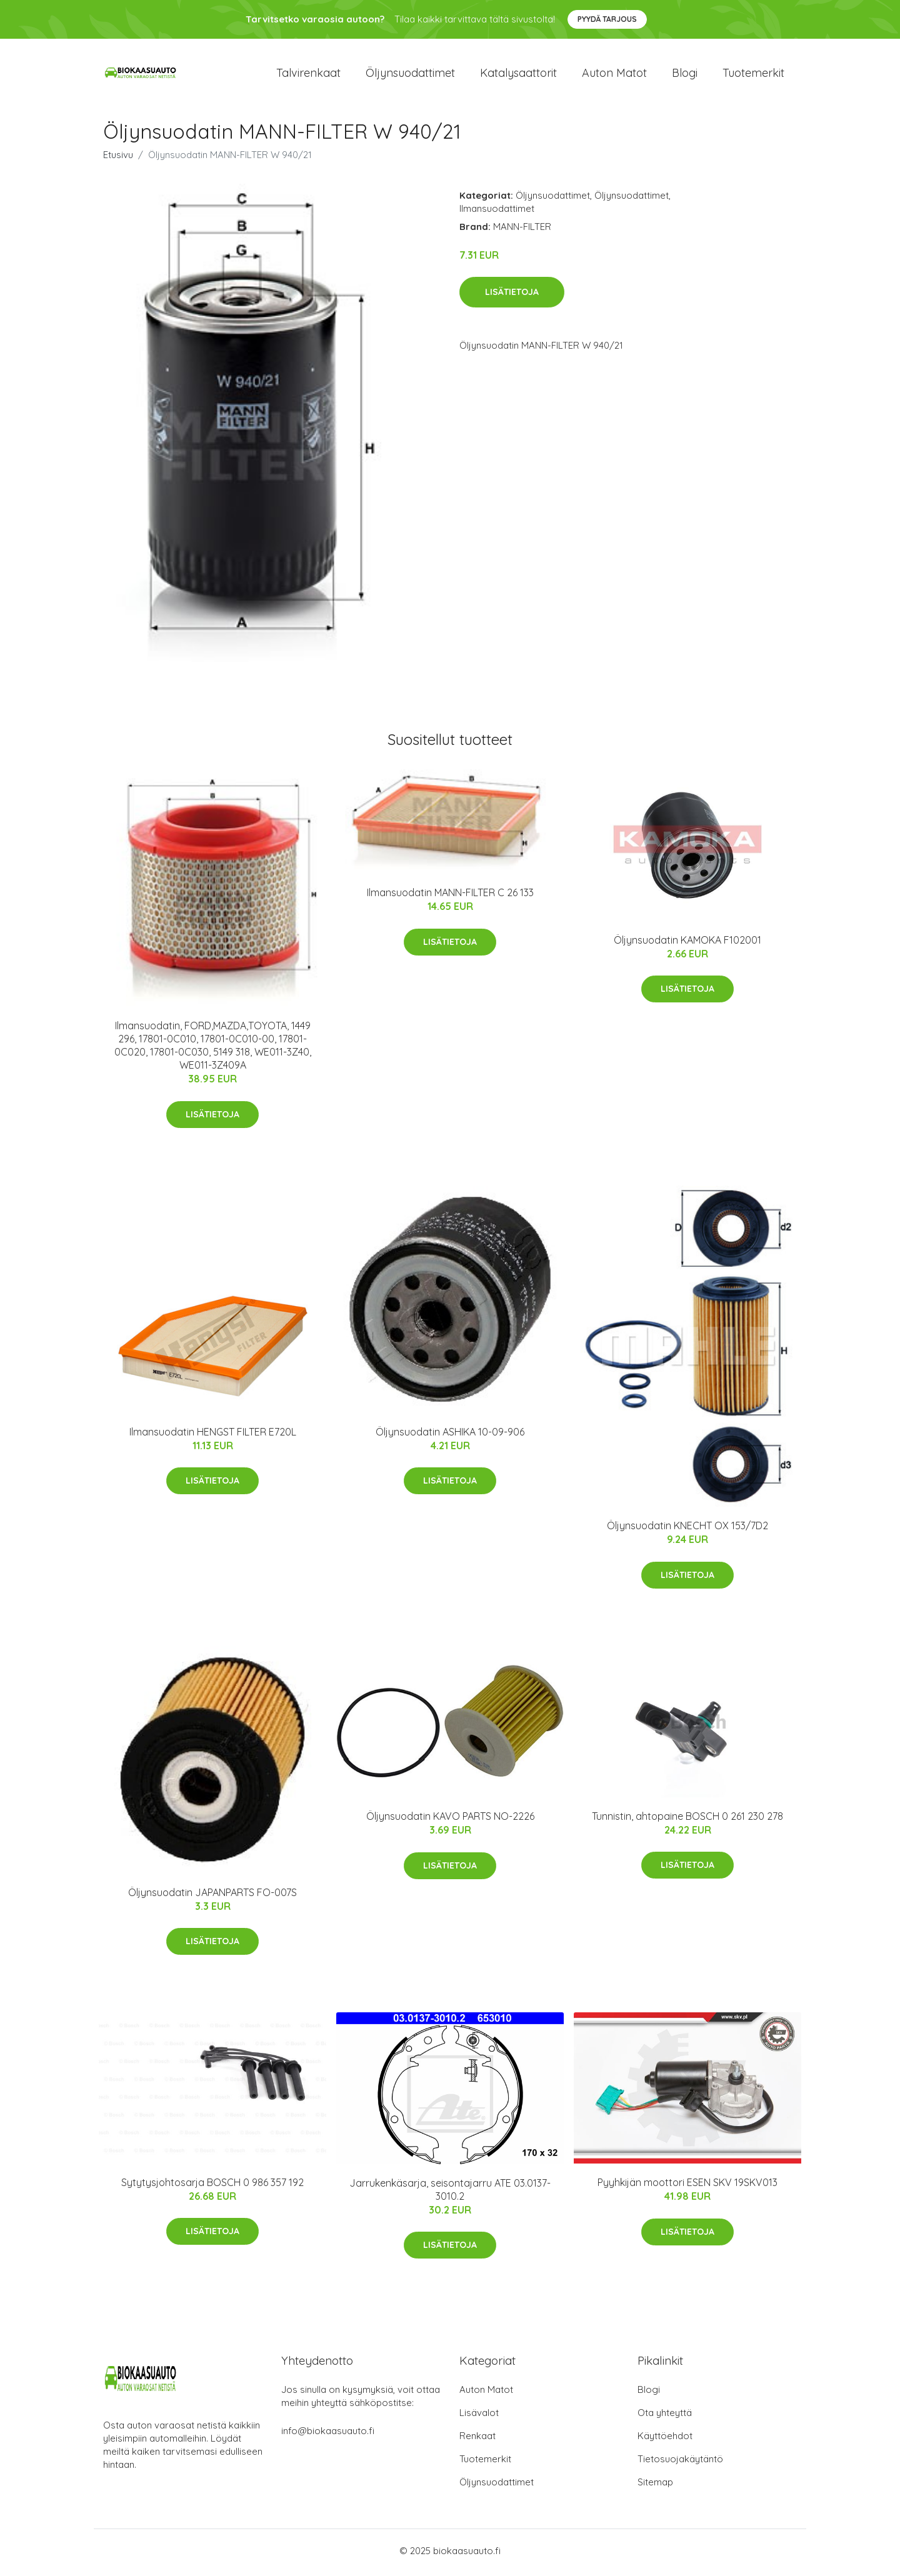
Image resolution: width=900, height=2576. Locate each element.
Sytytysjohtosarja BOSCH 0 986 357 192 (212, 2186)
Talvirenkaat (308, 74)
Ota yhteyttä (665, 2416)
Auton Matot (486, 2393)
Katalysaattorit (518, 74)
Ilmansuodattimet (496, 212)
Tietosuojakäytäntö (680, 2463)
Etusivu (118, 158)
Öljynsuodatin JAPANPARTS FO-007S (212, 1896)
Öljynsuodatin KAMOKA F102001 (687, 943)
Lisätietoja (512, 296)
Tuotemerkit (753, 74)
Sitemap (655, 2486)
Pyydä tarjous (607, 19)
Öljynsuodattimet (410, 74)
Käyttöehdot (665, 2439)
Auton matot (614, 74)
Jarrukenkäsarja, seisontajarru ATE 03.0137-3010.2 (450, 2193)
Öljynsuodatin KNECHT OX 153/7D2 (687, 1530)
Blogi (685, 74)
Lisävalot (479, 2416)
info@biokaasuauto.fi (327, 2434)
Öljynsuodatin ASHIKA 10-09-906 (450, 1435)
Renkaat (477, 2439)
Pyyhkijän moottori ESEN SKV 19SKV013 (688, 2186)
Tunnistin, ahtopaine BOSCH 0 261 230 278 (687, 1820)
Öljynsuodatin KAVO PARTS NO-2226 (450, 1820)
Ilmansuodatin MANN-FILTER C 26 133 (450, 897)
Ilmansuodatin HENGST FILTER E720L (212, 1435)
